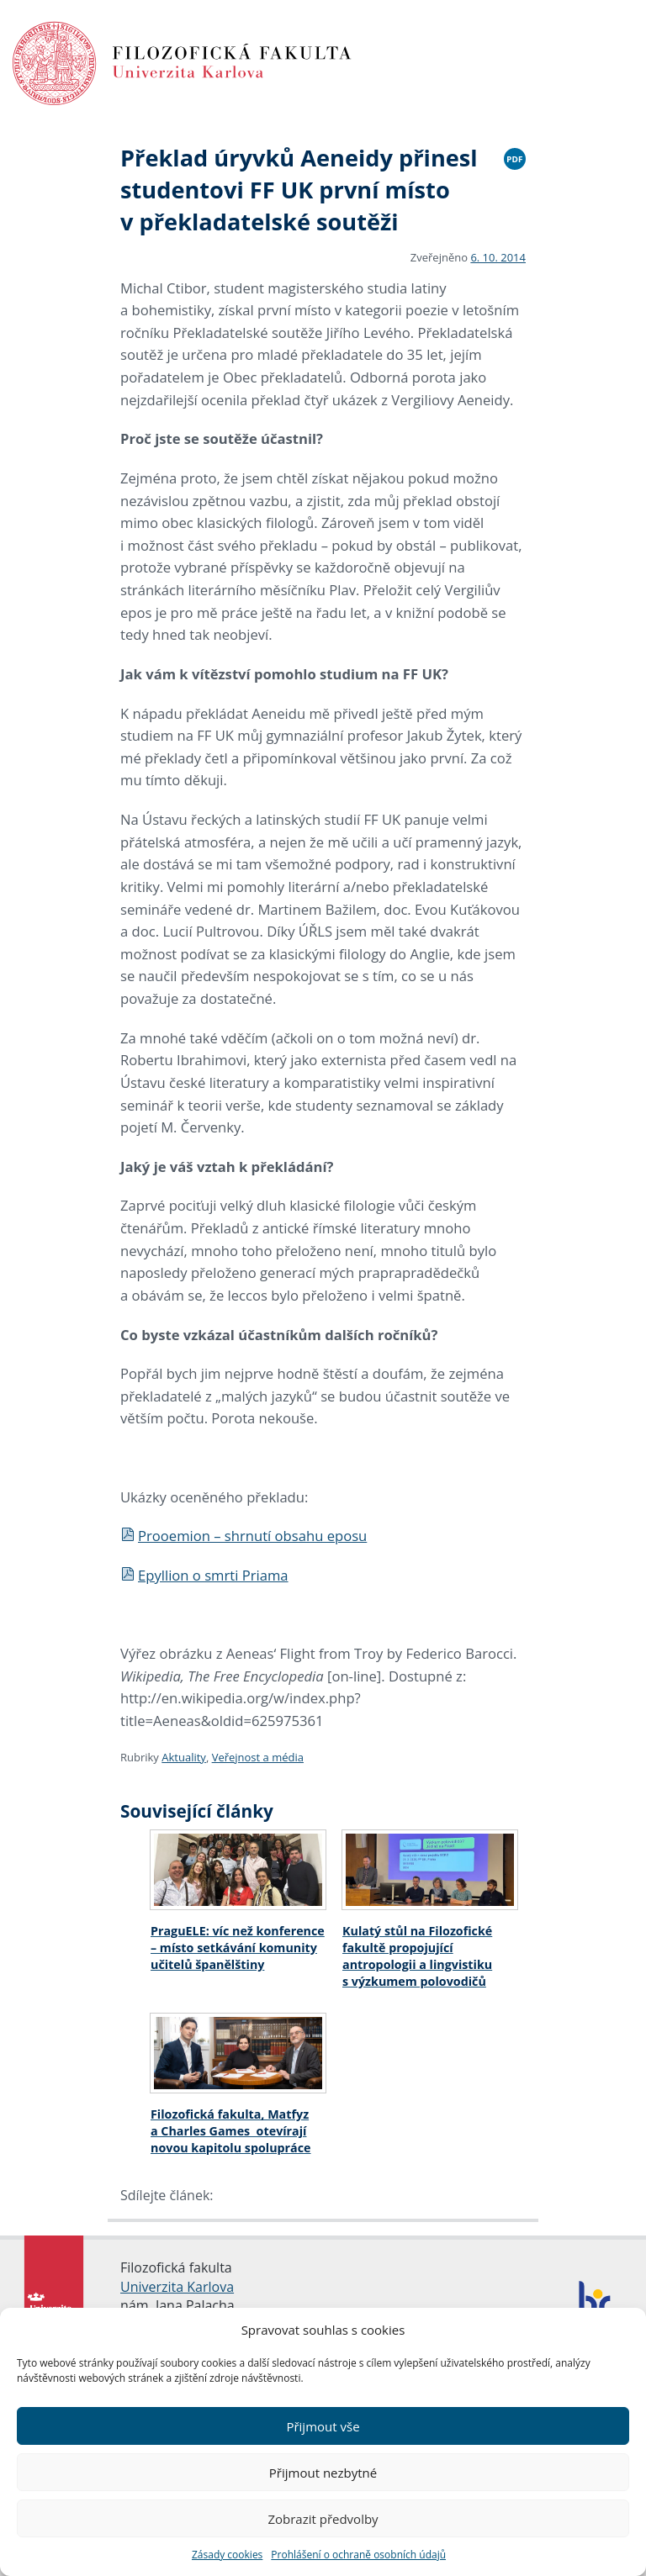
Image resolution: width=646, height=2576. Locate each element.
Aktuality (184, 1757)
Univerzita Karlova (177, 2287)
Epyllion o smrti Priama (204, 1575)
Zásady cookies (227, 2554)
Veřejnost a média (258, 1757)
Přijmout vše (322, 2426)
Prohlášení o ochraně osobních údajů (358, 2554)
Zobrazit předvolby (322, 2518)
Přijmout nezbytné (323, 2472)
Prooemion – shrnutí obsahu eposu (243, 1535)
